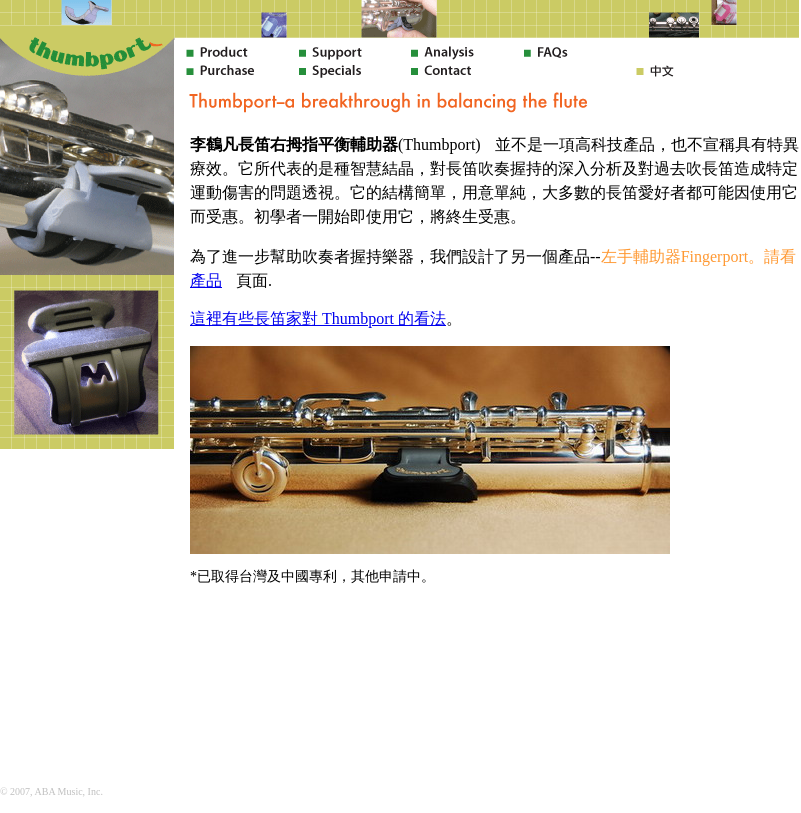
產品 (206, 280)
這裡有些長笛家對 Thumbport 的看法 (318, 318)
